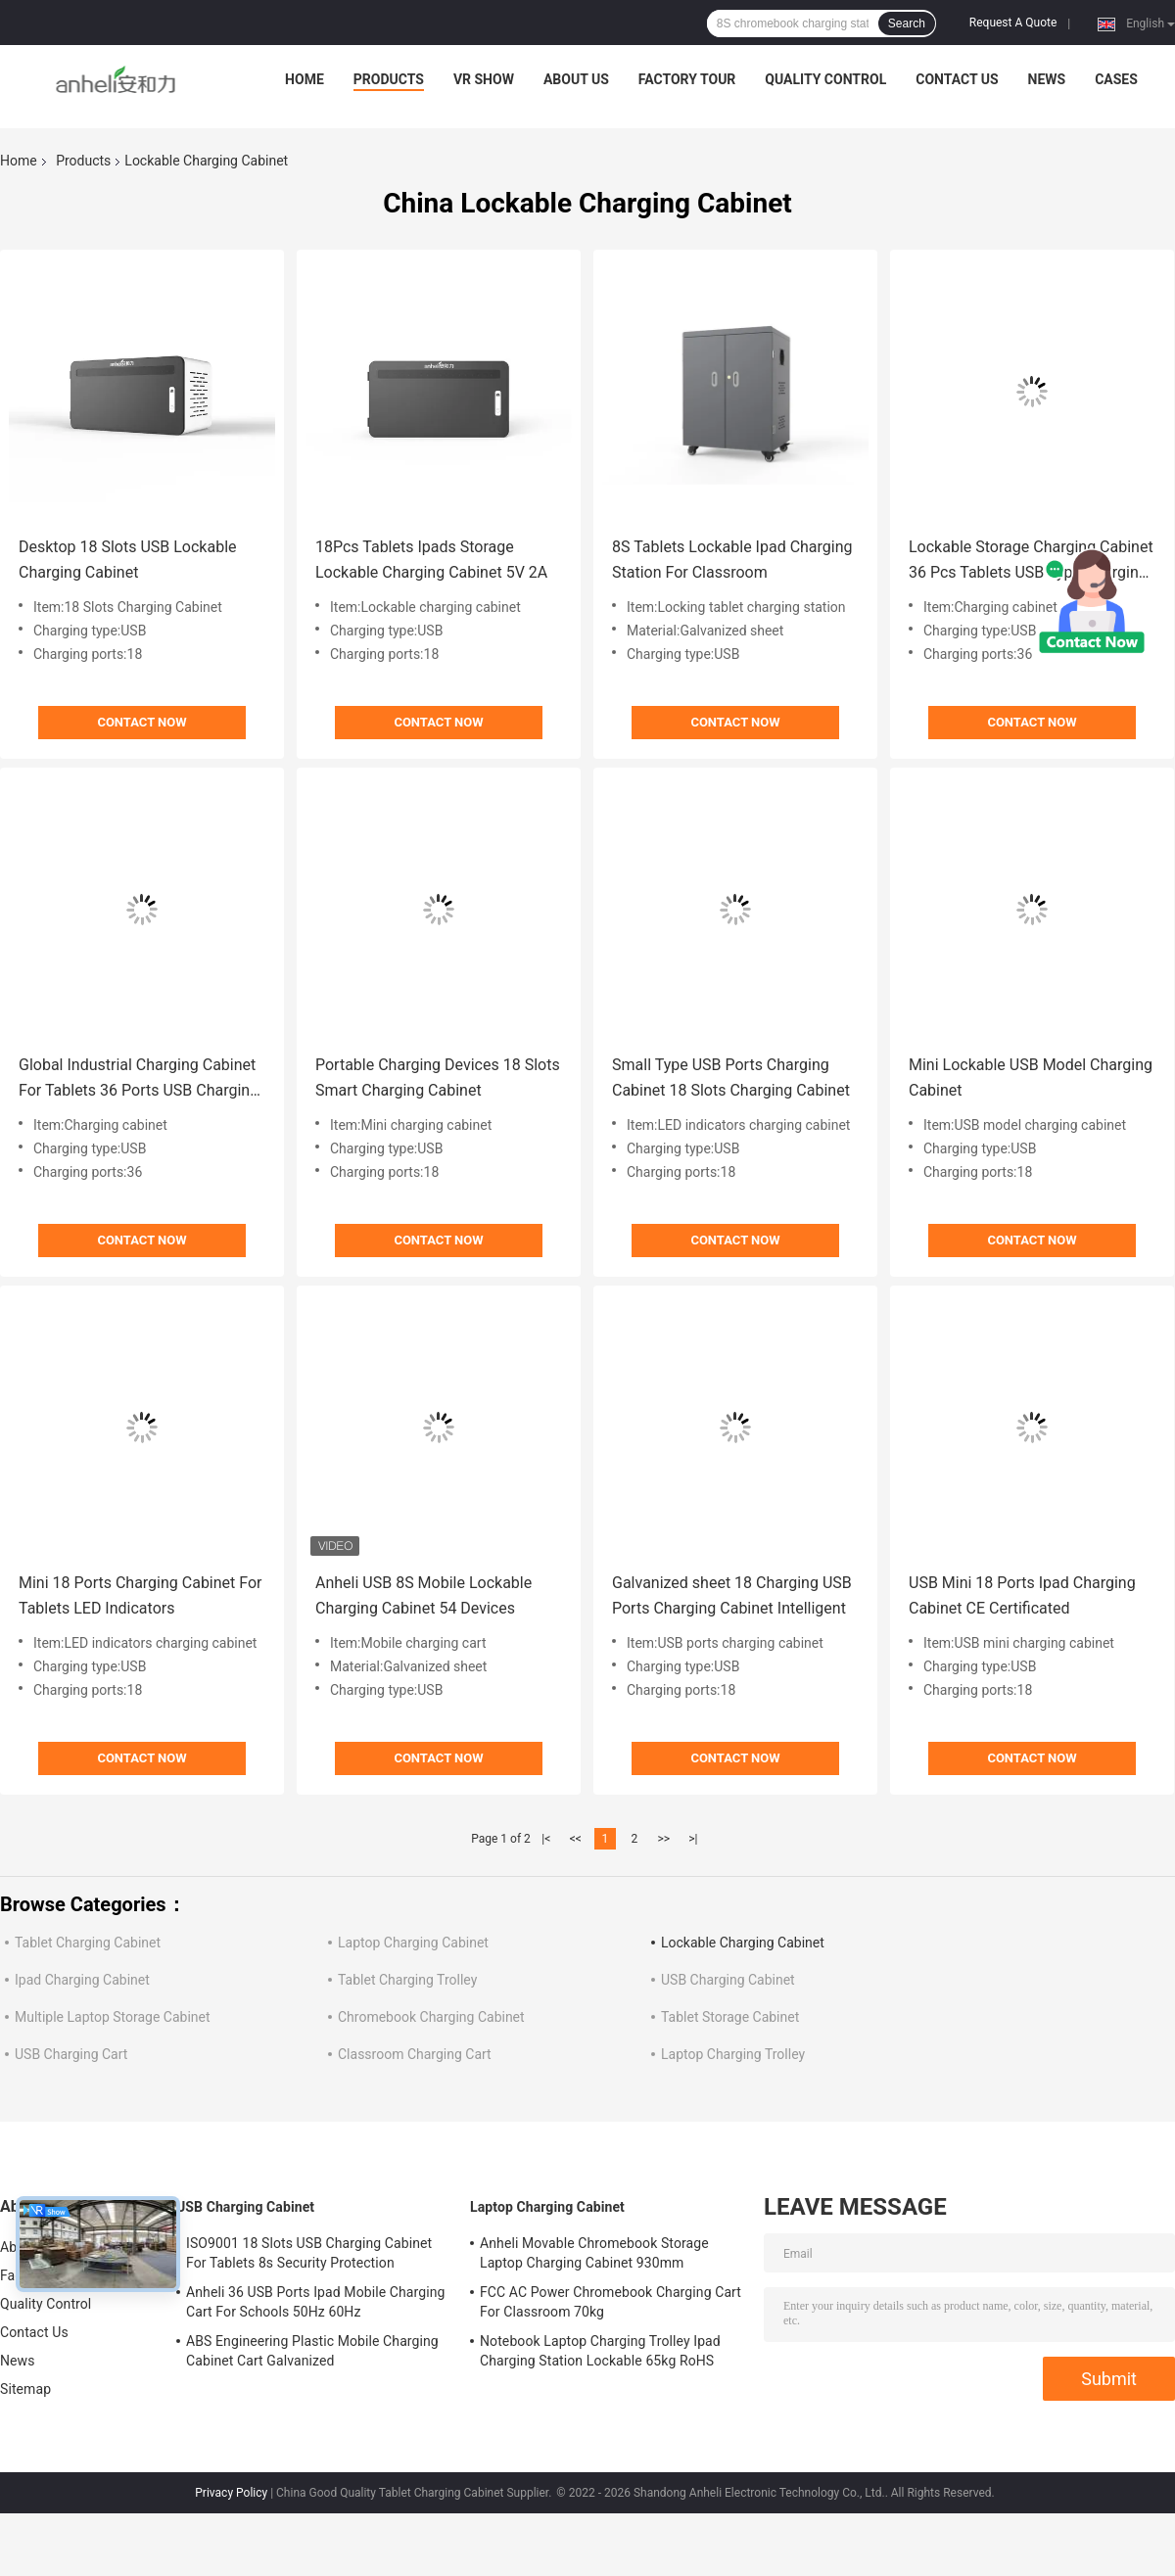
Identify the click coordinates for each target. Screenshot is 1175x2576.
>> (663, 1839)
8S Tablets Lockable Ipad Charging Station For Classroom (732, 560)
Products (388, 79)
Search (906, 23)
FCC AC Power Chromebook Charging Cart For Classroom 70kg (610, 2301)
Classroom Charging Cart (415, 2054)
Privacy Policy (231, 2493)
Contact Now (141, 722)
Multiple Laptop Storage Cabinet (113, 2017)
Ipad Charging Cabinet (82, 1980)
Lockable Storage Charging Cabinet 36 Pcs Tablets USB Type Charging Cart (1031, 561)
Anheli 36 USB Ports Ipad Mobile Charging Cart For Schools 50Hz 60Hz (316, 2301)
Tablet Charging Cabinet (88, 1942)
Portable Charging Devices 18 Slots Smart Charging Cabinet (437, 1077)
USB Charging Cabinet (728, 1980)
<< (576, 1839)
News (1047, 79)
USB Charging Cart (71, 2054)
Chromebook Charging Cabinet (431, 2017)
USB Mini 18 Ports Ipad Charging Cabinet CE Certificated (1022, 1595)
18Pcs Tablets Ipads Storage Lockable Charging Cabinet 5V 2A (431, 560)
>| (692, 1839)
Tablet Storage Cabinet (730, 2017)
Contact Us (957, 79)
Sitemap (25, 2389)
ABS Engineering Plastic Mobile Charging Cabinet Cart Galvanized (312, 2350)
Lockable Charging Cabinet (742, 1942)
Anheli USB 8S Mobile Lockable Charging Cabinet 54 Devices (423, 1595)
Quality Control (825, 79)
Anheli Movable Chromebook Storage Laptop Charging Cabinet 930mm (594, 2253)
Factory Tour (687, 79)
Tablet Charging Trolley (407, 1980)
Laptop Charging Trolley (733, 2054)
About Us (576, 79)
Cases (1116, 79)
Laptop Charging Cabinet (413, 1942)
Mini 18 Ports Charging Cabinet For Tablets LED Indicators (140, 1595)
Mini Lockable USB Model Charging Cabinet (1030, 1077)
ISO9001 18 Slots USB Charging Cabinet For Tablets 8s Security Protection (309, 2253)
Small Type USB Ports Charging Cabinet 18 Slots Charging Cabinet (731, 1077)
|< (545, 1839)
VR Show (483, 79)
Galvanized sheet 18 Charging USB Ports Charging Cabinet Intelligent (732, 1595)
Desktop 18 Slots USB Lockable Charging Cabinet (128, 560)
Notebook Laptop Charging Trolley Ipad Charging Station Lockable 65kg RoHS (600, 2350)
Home (304, 79)
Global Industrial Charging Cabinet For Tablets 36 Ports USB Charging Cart (138, 1079)
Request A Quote (1013, 22)
